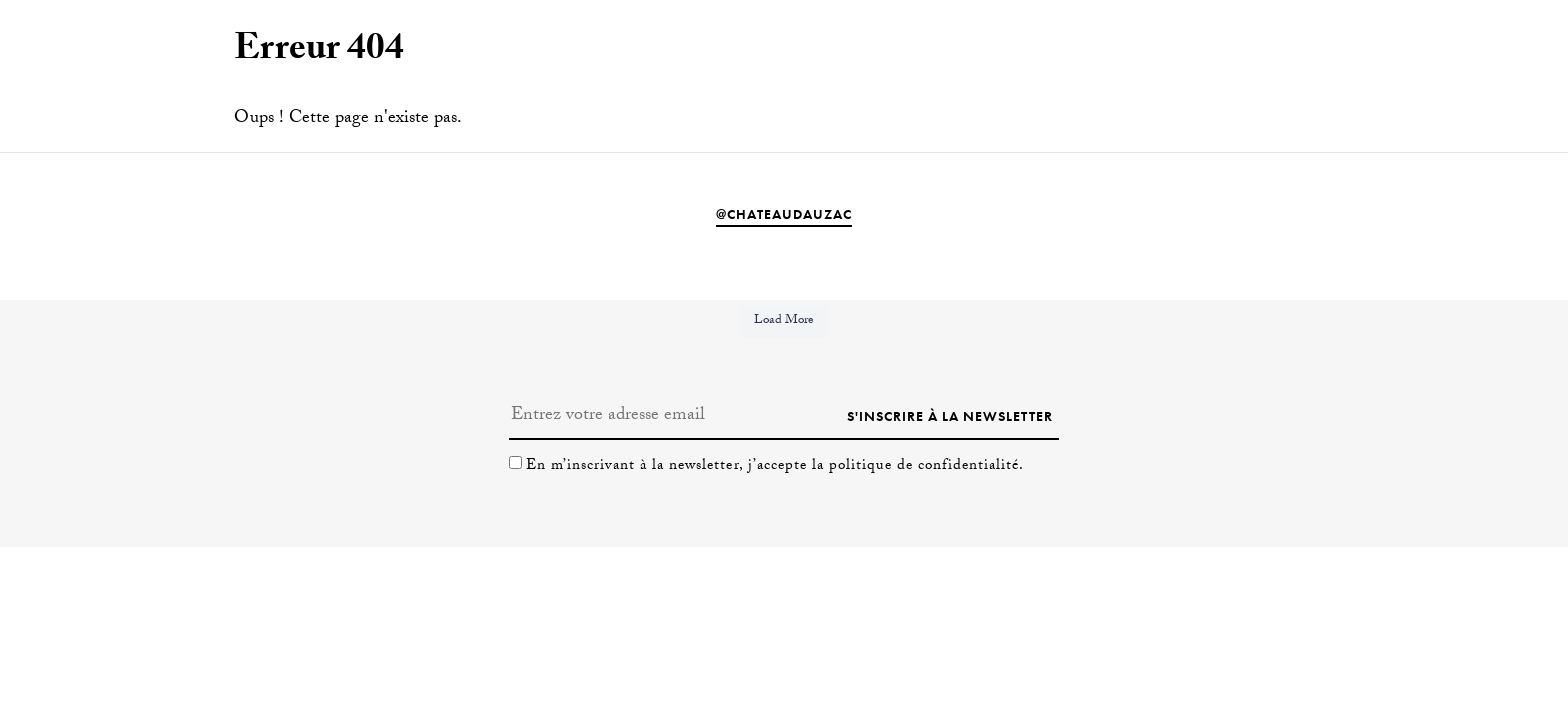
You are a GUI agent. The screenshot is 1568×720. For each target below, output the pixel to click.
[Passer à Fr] (151, 61)
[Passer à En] (117, 61)
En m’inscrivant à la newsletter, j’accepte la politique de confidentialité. (775, 467)
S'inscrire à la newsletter (950, 416)
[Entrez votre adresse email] (675, 416)
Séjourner (1471, 59)
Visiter (1374, 59)
